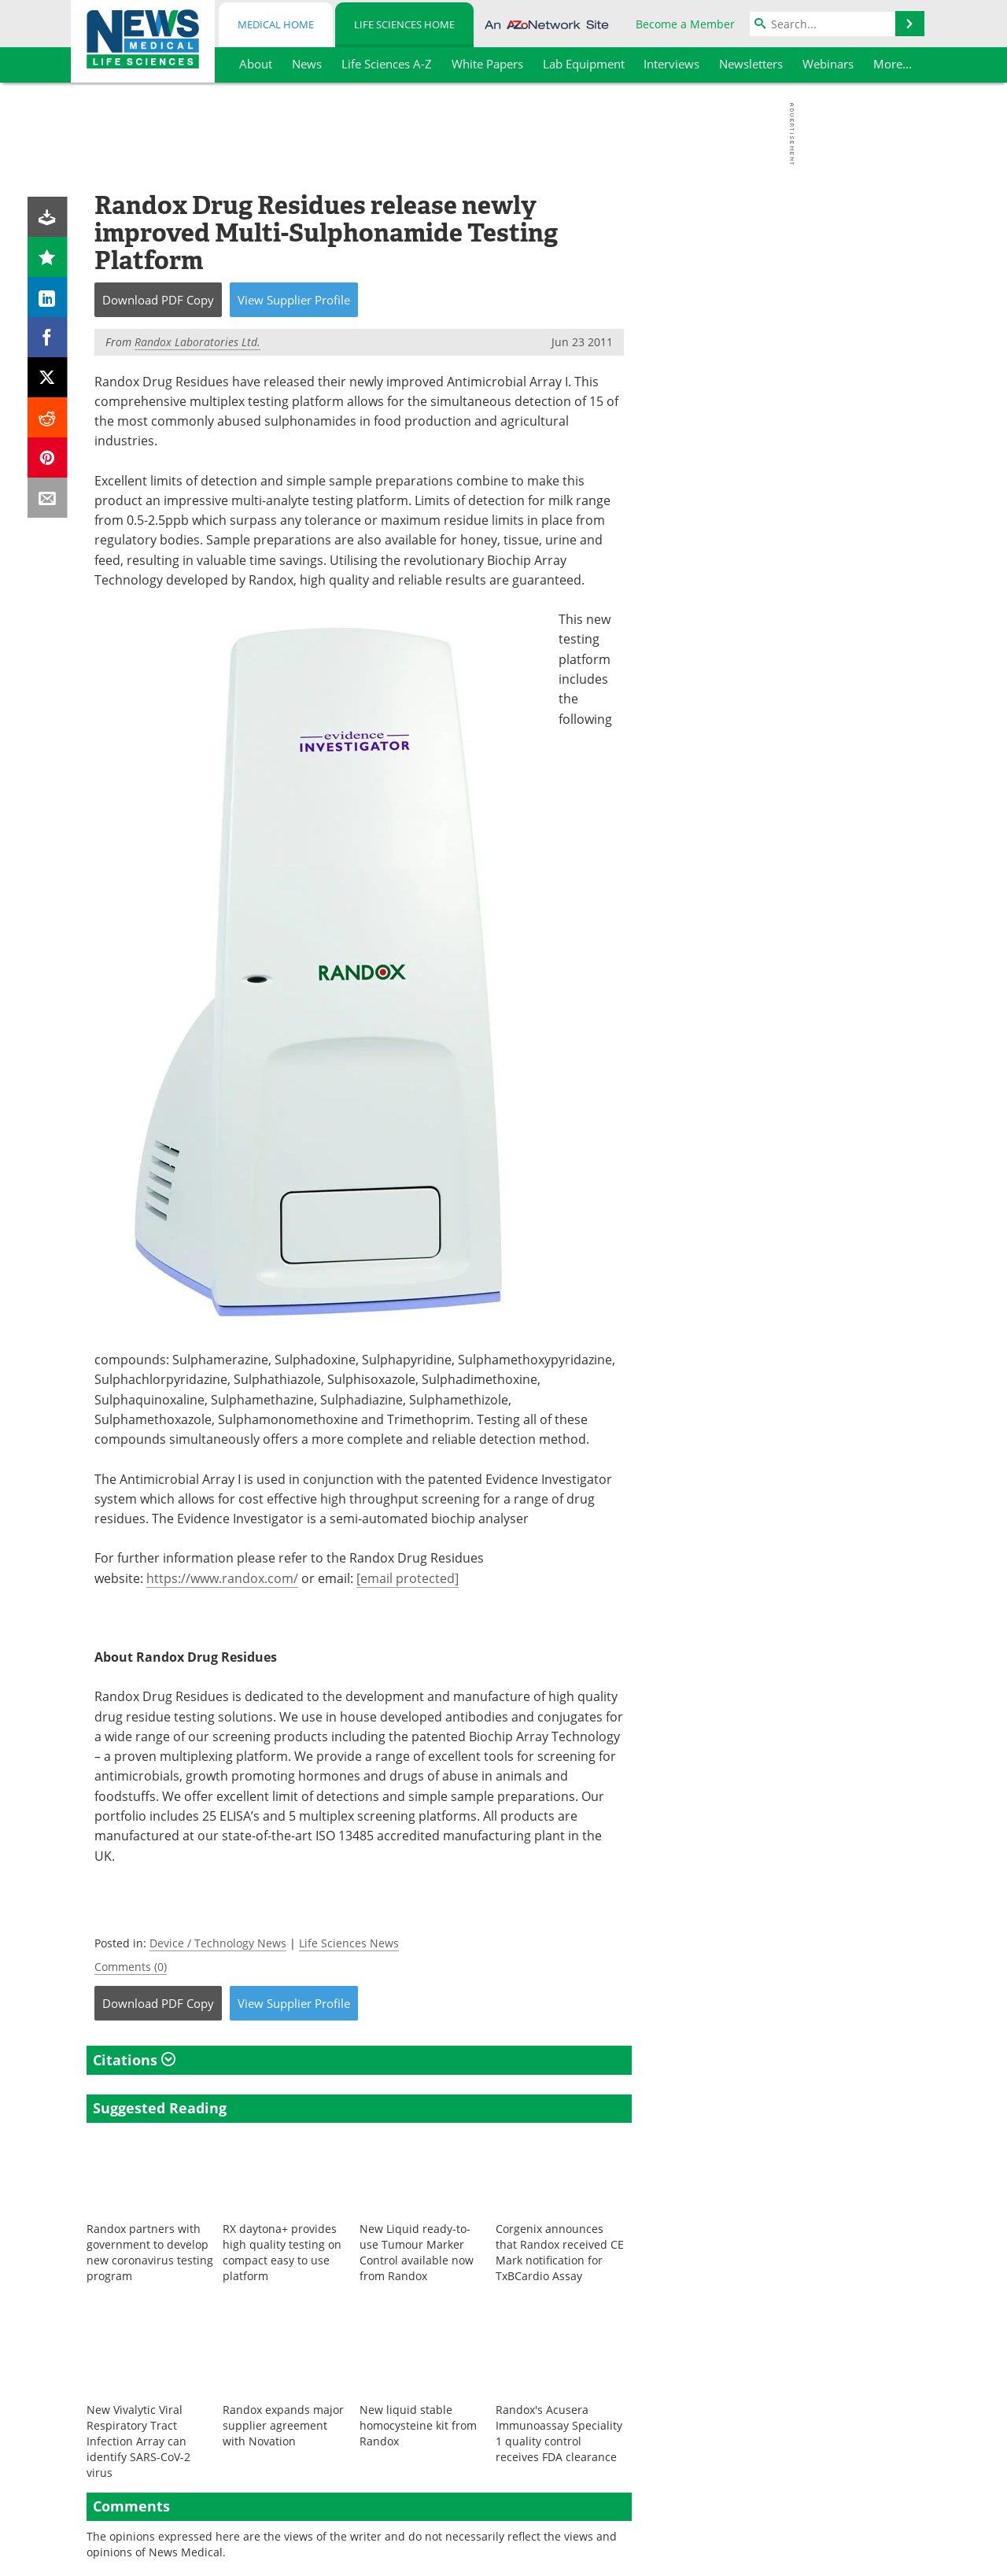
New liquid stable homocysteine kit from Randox (418, 2425)
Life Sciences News (349, 1943)
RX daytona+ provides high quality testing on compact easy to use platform (282, 2252)
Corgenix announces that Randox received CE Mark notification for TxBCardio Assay (560, 2252)
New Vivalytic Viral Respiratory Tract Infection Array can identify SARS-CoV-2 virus (138, 2441)
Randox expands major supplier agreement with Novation (283, 2425)
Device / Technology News (217, 1943)
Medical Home (276, 24)
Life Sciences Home (404, 24)
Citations (134, 2059)
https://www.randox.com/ (222, 1578)
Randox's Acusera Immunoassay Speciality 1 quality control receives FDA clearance (559, 2433)
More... (893, 64)
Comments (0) (130, 1966)
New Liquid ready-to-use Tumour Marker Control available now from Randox (417, 2252)
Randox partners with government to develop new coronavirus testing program (150, 2252)
